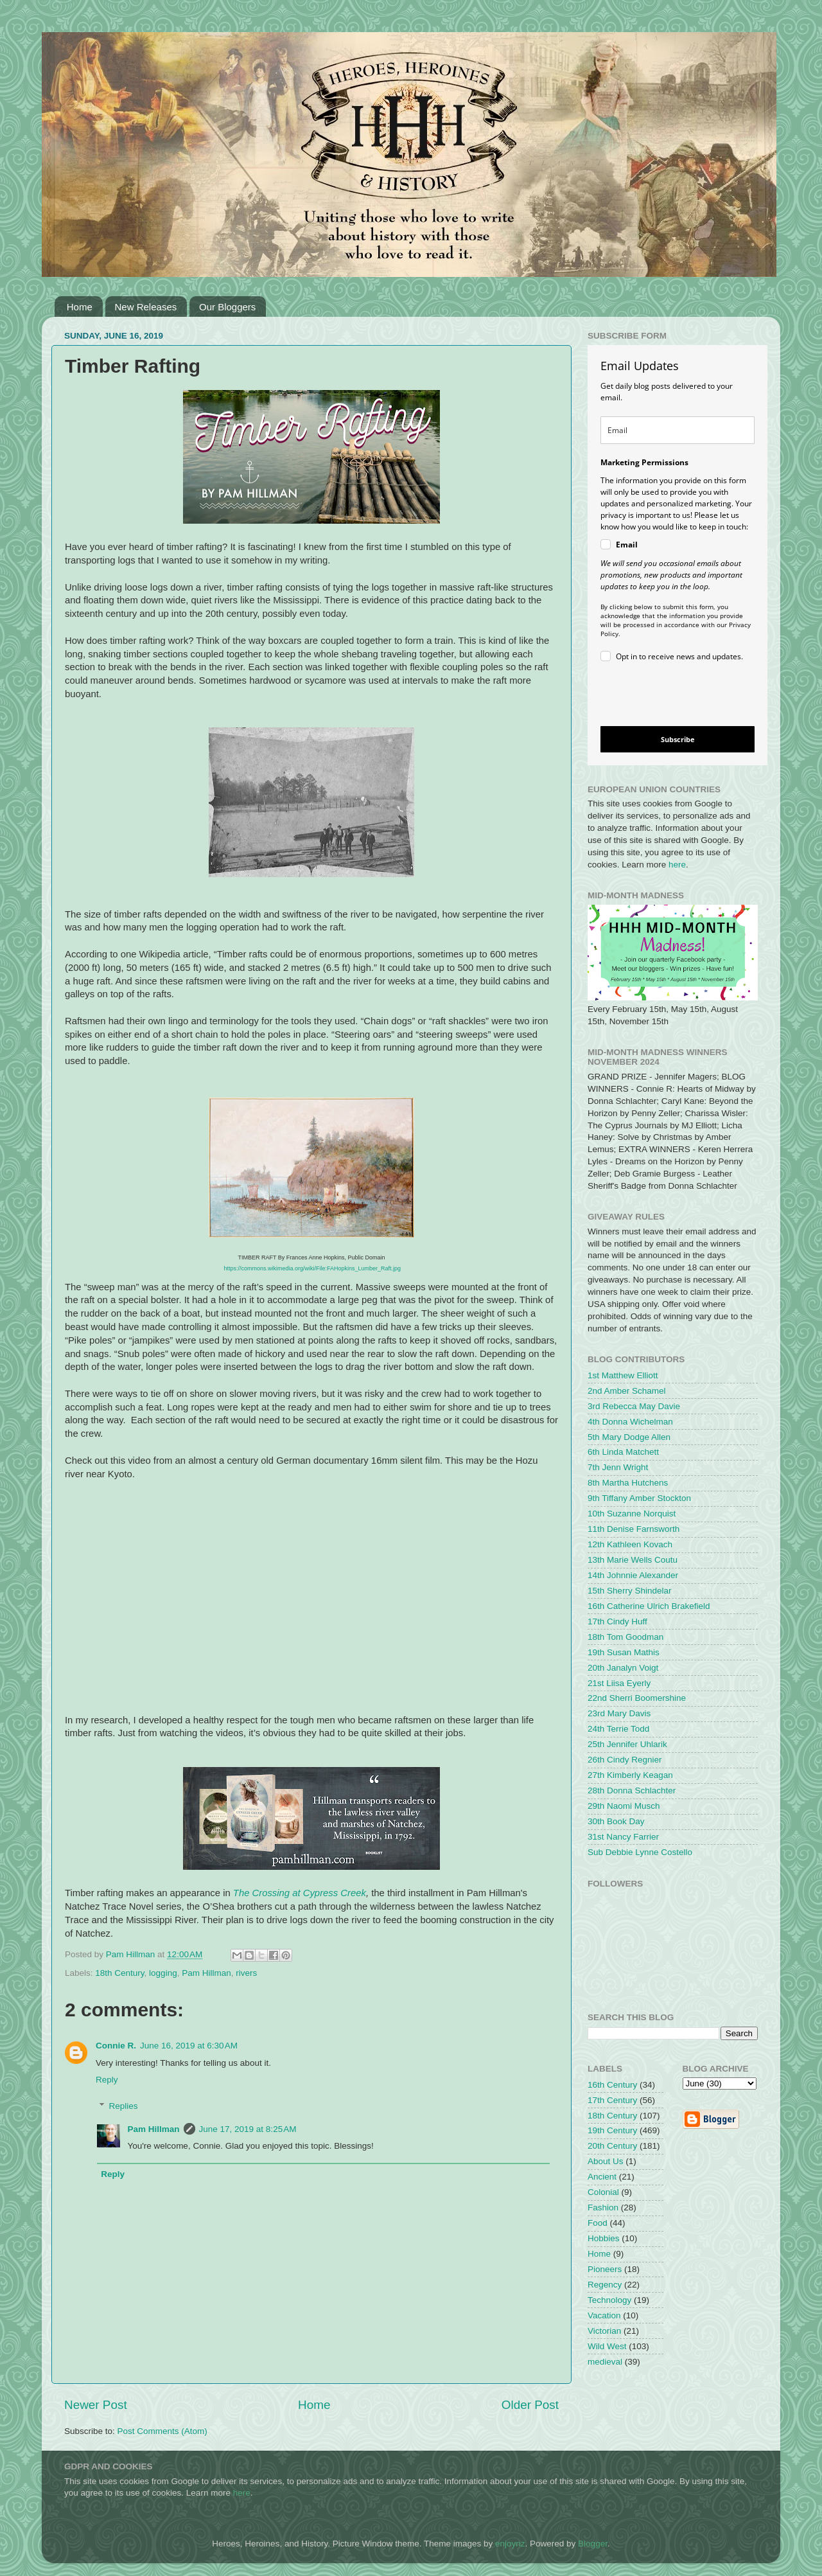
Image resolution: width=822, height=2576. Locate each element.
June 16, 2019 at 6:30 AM (189, 2045)
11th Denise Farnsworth (633, 1529)
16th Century (612, 2085)
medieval (605, 2362)
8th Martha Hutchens (628, 1483)
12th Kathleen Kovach (630, 1544)
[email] (677, 430)
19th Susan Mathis (624, 1652)
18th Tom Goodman (625, 1637)
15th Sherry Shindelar (630, 1590)
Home (79, 306)
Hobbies (604, 2238)
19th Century (612, 2130)
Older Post (530, 2405)
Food (598, 2223)
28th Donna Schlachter (632, 1790)
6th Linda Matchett (623, 1452)
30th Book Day (616, 1821)
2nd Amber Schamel (627, 1391)
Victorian (604, 2331)
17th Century (612, 2100)
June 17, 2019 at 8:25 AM (248, 2129)
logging (163, 1973)
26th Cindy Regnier (625, 1759)
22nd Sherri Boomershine (637, 1698)
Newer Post (95, 2405)
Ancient (602, 2176)
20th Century (612, 2146)
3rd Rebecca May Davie (634, 1406)
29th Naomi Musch (624, 1806)
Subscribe (678, 739)
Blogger (593, 2543)
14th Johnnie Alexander (633, 1575)
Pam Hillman (206, 1973)
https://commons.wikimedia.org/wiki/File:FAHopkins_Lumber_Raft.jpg (312, 1268)
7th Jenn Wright (618, 1467)
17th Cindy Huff (617, 1621)
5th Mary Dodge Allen (629, 1437)
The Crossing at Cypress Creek (299, 1893)
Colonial (603, 2192)
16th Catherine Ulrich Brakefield (649, 1606)
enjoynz (510, 2543)
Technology (609, 2300)
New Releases (146, 306)
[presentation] (666, 696)
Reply (107, 2079)
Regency (605, 2284)
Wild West (607, 2346)
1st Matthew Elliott (623, 1375)
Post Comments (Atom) (162, 2431)
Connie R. (116, 2045)
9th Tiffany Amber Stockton (639, 1498)
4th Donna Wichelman (630, 1421)
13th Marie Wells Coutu (633, 1560)
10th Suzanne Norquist (632, 1513)
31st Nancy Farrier (623, 1837)
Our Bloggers (227, 306)
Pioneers (605, 2269)
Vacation (604, 2315)
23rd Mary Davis (619, 1713)
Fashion (603, 2207)
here (677, 864)
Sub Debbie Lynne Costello (640, 1852)
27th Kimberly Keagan (630, 1775)
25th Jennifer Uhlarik (627, 1744)
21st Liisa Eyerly (619, 1683)
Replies (123, 2106)
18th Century (119, 1973)
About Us (606, 2161)
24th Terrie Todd (618, 1729)
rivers (246, 1973)
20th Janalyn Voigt (623, 1668)
